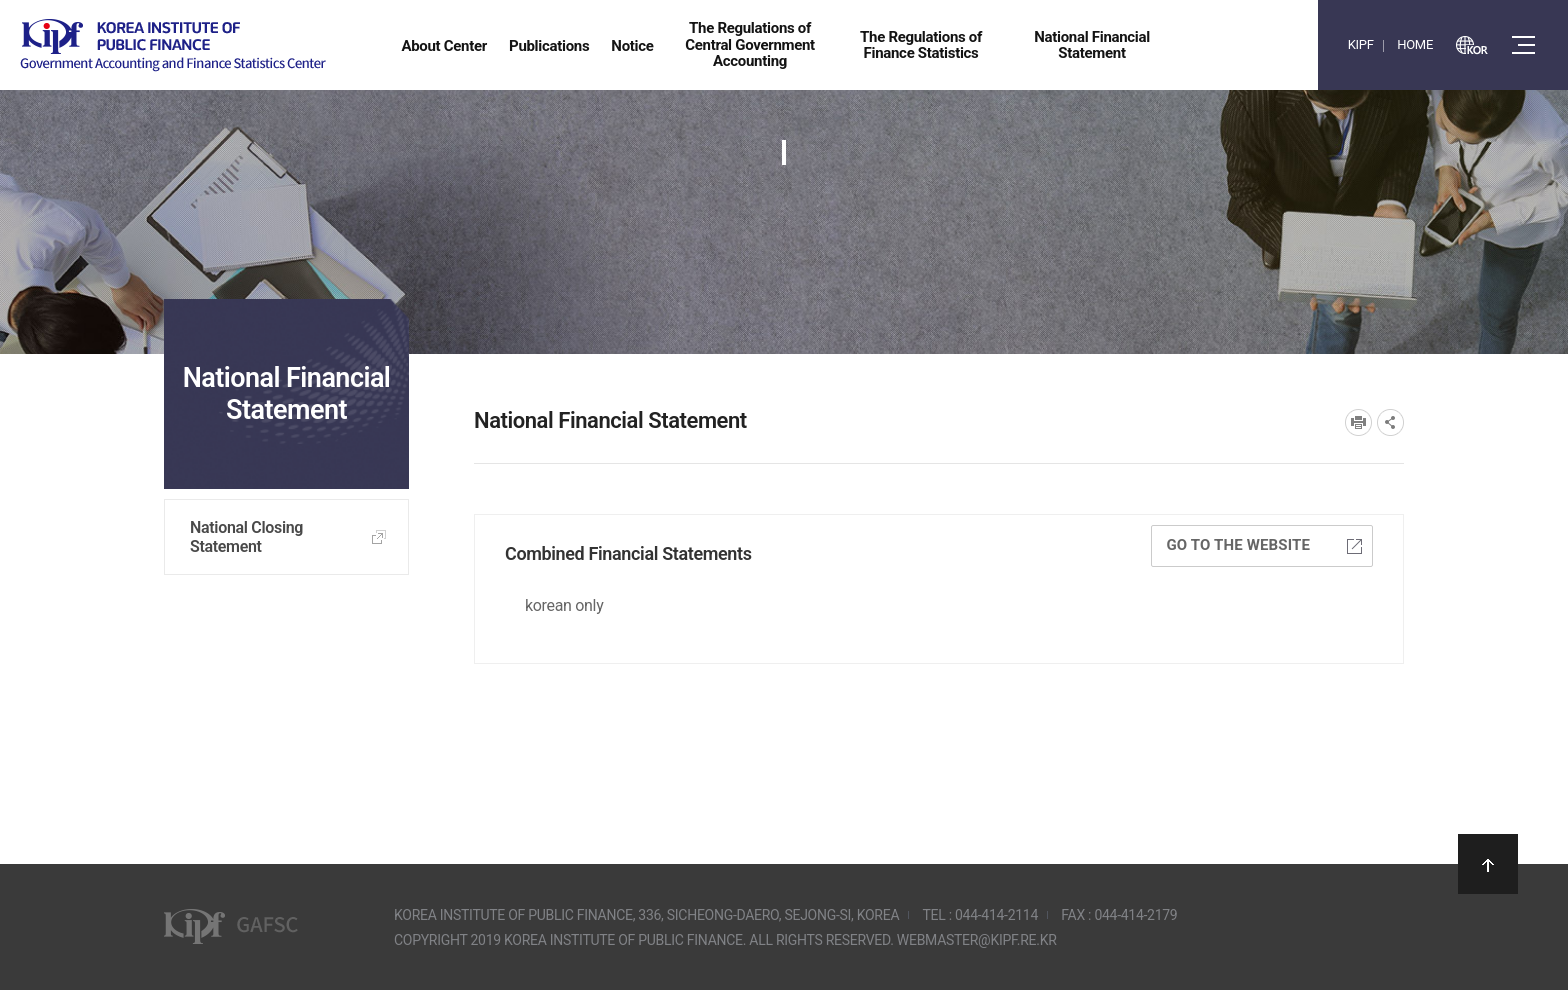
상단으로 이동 (1488, 864)
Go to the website (1264, 545)
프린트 (1358, 422)
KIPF (1361, 44)
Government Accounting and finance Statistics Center (173, 45)
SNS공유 (1390, 422)
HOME (1415, 44)
